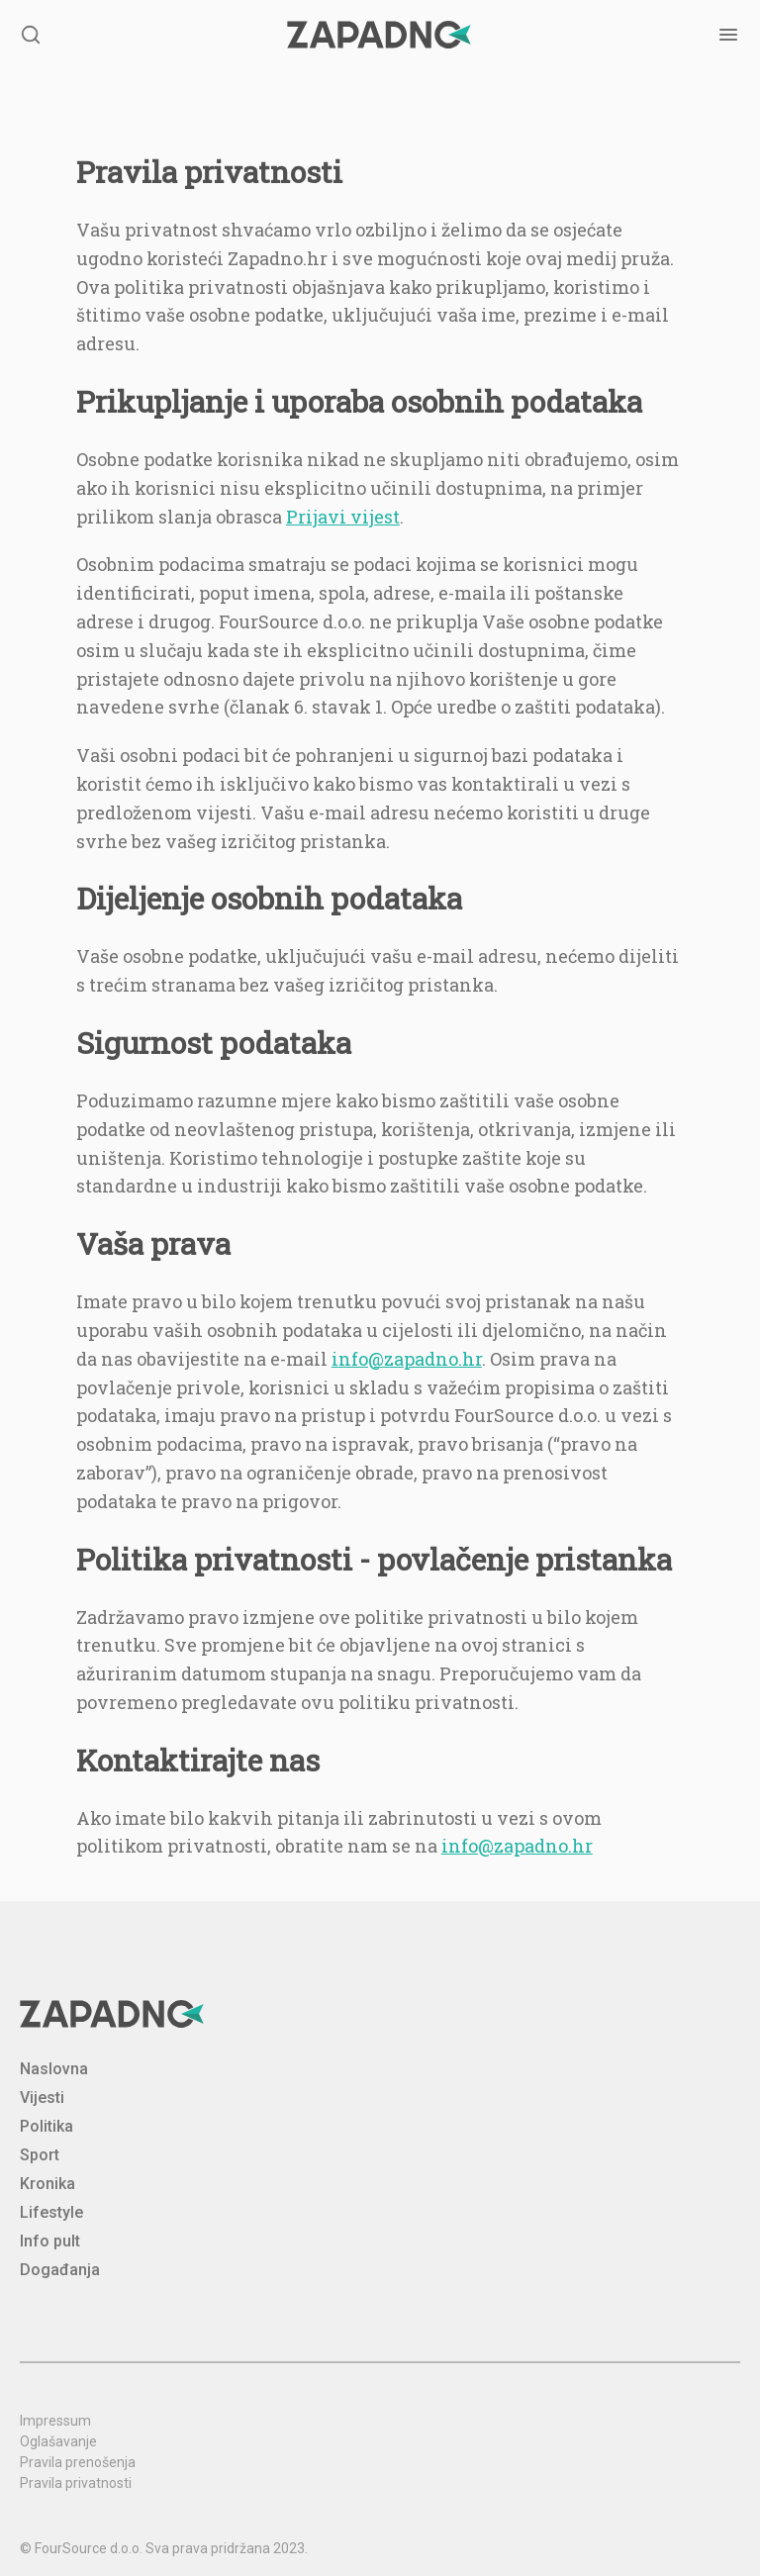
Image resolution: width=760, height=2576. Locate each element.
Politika (46, 2126)
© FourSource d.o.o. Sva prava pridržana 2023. (164, 2548)
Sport (39, 2155)
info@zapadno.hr (407, 1359)
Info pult (50, 2241)
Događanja (60, 2269)
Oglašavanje (58, 2441)
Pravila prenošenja (78, 2462)
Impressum (55, 2421)
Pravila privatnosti (76, 2483)
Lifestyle (51, 2212)
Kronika (47, 2183)
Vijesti (42, 2097)
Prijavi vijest (343, 516)
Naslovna (54, 2068)
